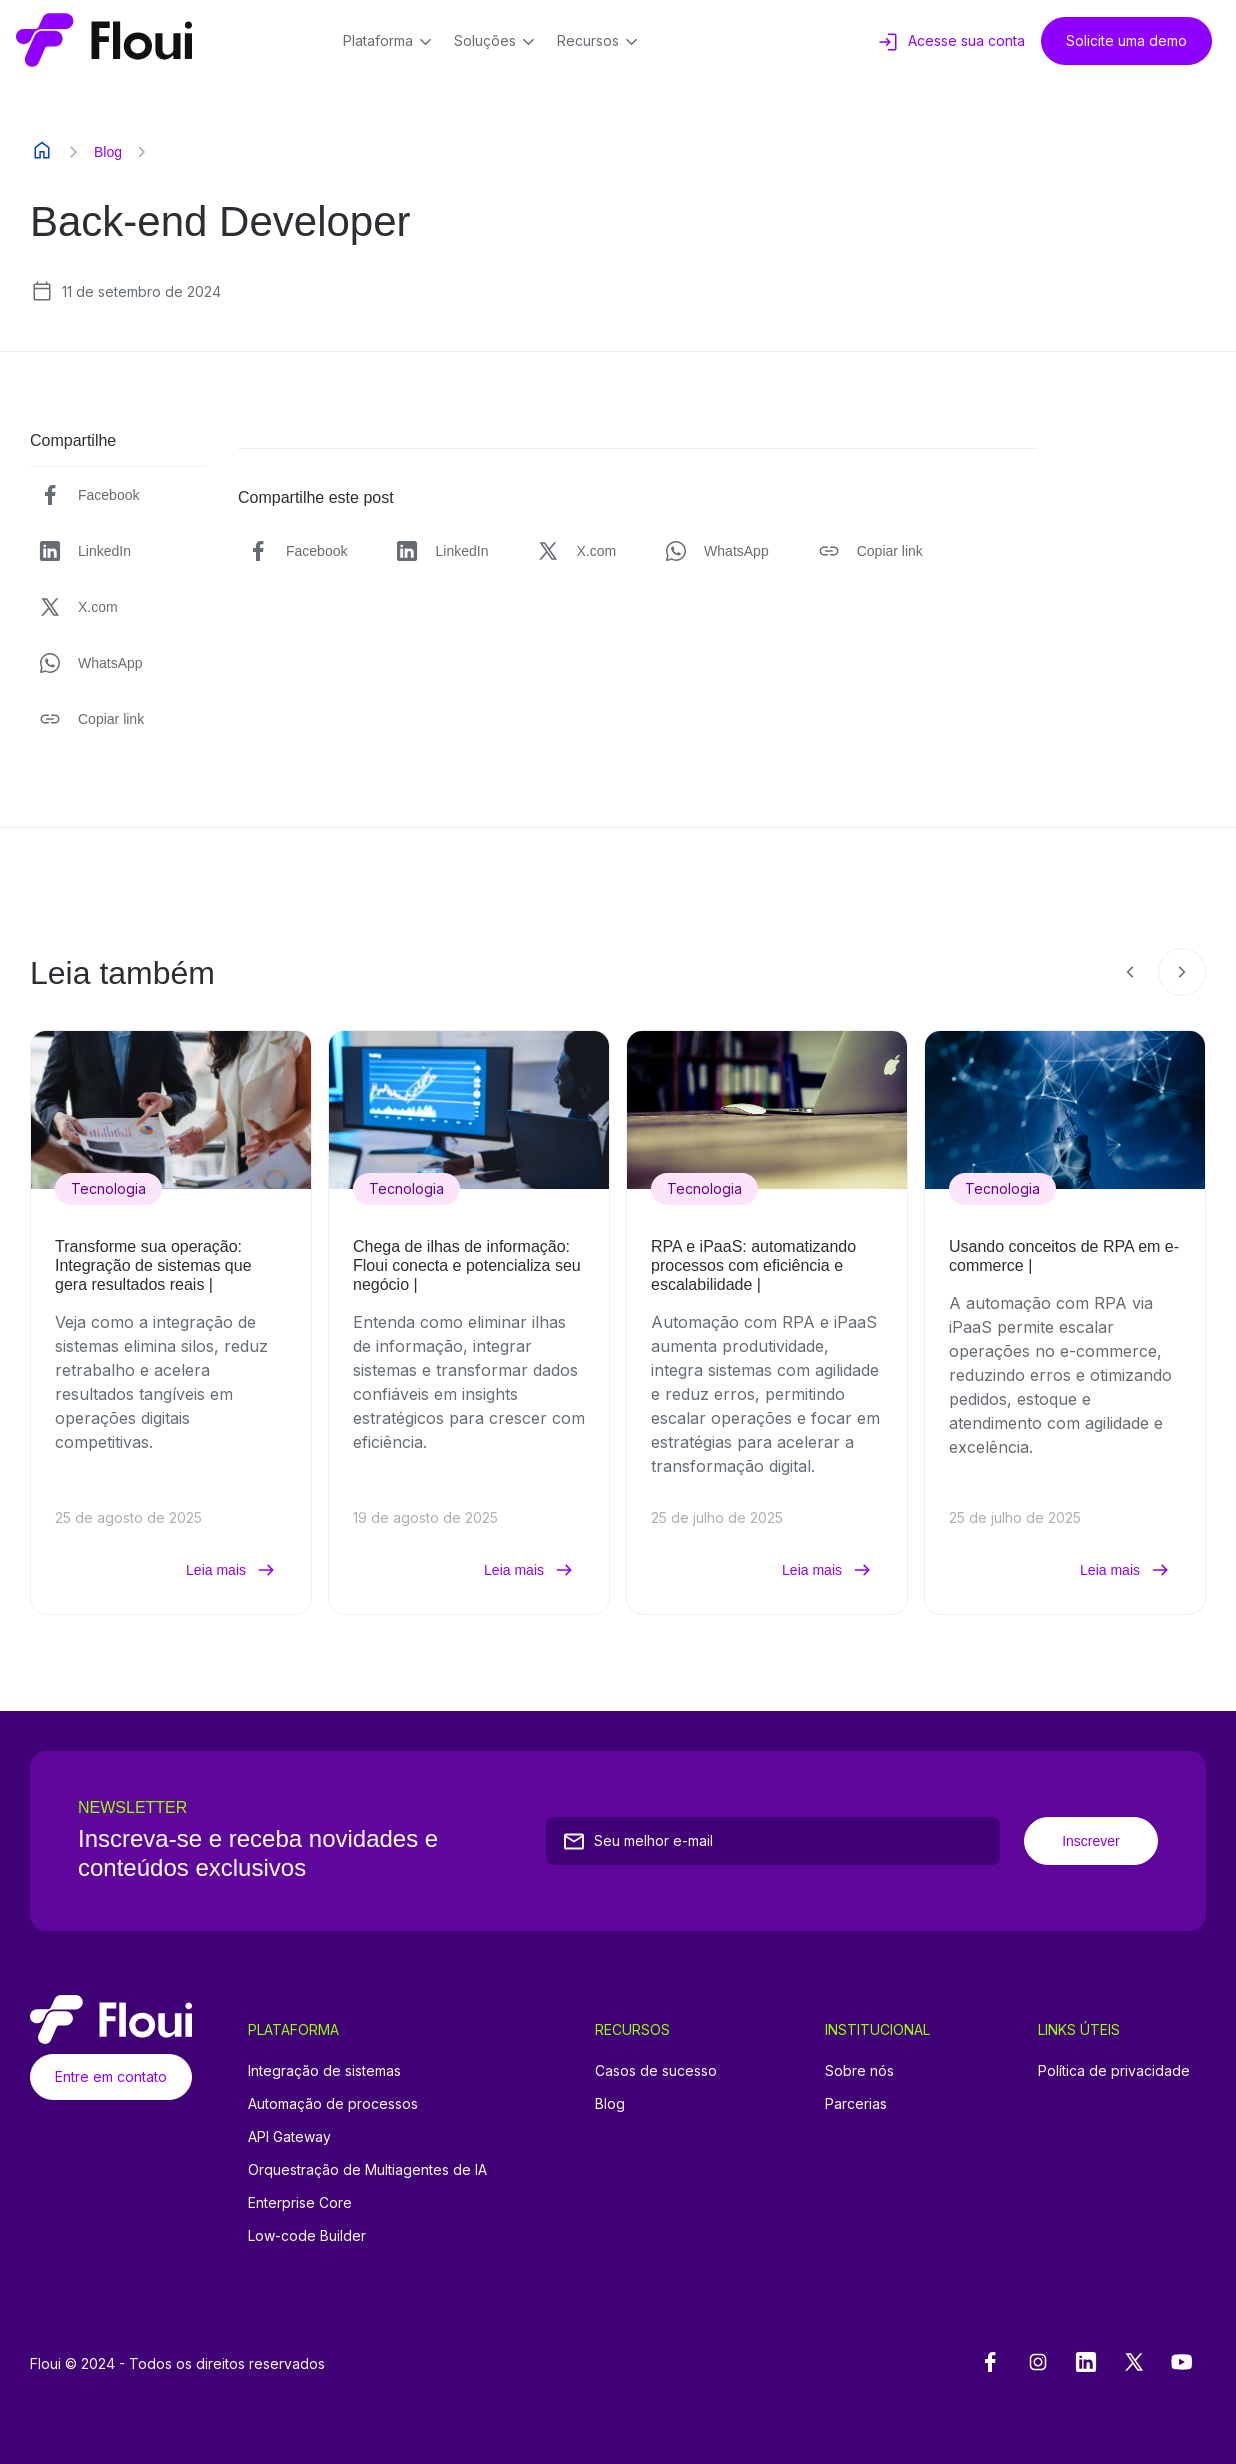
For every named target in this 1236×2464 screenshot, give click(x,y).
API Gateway (289, 2136)
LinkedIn (84, 551)
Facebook (88, 495)
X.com (78, 607)
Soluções (497, 42)
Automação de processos (333, 2103)
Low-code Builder (307, 2235)
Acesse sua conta (950, 42)
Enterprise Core (300, 2202)
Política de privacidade (1114, 2070)
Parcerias (856, 2103)
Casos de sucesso (656, 2070)
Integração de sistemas (324, 2070)
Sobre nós (859, 2070)
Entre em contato (111, 2076)
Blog (108, 152)
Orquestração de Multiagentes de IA (367, 2169)
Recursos (600, 42)
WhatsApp (90, 663)
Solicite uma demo (1126, 40)
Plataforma (390, 42)
